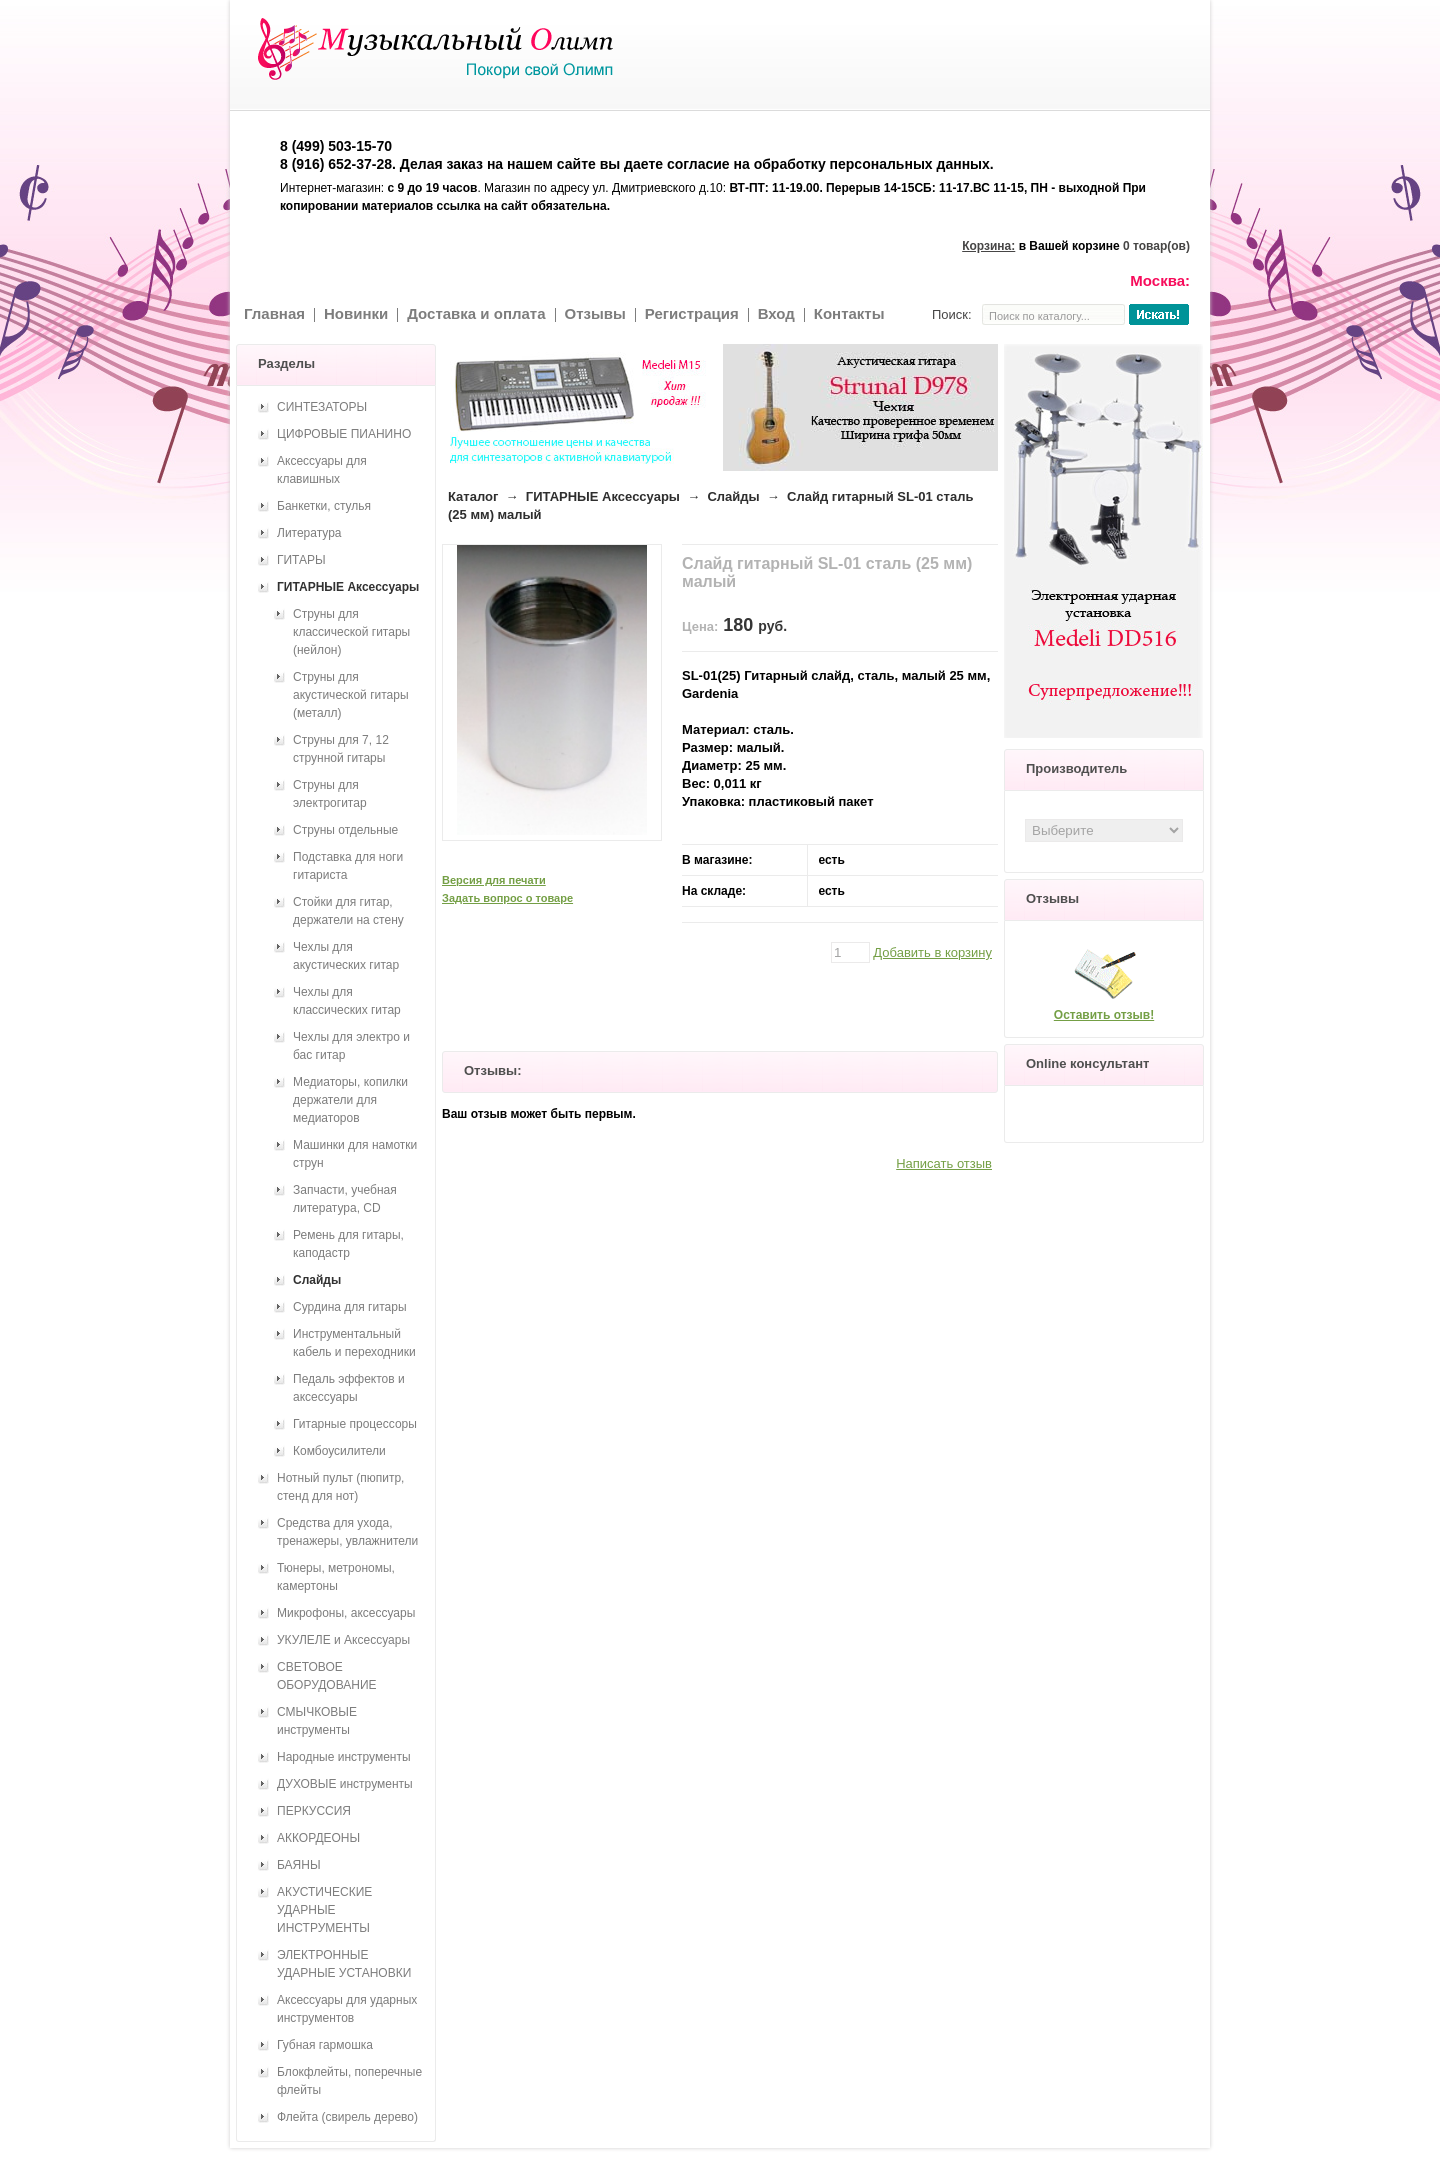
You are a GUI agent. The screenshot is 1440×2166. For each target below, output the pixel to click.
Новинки (356, 313)
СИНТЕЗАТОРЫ (322, 407)
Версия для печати (494, 880)
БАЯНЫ (299, 1865)
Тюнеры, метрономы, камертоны (336, 1577)
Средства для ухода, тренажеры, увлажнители (347, 1532)
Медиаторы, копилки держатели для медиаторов (350, 1100)
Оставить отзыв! (1104, 1015)
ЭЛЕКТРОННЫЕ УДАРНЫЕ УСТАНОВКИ (344, 1964)
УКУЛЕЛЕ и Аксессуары (343, 1640)
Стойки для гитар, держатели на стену (348, 911)
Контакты (849, 313)
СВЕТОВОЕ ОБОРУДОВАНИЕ (327, 1676)
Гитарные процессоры (355, 1424)
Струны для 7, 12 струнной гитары (341, 749)
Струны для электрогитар (330, 794)
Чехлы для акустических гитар (346, 956)
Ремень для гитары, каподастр (348, 1244)
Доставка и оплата (476, 313)
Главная (274, 313)
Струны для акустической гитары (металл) (351, 695)
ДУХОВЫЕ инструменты (345, 1784)
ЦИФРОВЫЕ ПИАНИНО (344, 434)
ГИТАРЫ (301, 560)
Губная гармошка (325, 2045)
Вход (776, 313)
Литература (309, 533)
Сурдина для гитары (350, 1307)
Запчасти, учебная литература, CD (345, 1199)
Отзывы (595, 313)
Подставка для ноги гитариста (348, 866)
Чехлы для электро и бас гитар (351, 1046)
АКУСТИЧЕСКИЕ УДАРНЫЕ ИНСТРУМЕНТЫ (324, 1910)
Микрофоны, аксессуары (346, 1613)
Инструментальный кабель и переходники (354, 1343)
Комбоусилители (339, 1451)
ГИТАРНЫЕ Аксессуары (603, 496)
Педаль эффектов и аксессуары (349, 1388)
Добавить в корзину (932, 952)
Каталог (473, 496)
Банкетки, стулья (324, 506)
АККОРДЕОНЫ (318, 1838)
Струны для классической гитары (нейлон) (351, 632)
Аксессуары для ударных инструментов (347, 2009)
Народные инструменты (344, 1757)
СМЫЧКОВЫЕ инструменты (317, 1721)
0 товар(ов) (1156, 246)
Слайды (733, 496)
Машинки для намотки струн (355, 1154)
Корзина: (988, 246)
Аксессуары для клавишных (322, 470)
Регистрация (692, 313)
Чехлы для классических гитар (347, 1001)
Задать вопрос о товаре (507, 898)
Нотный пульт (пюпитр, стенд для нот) (340, 1487)
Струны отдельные (345, 830)
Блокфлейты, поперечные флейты (349, 2081)
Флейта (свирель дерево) (347, 2117)
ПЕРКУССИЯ (314, 1811)
